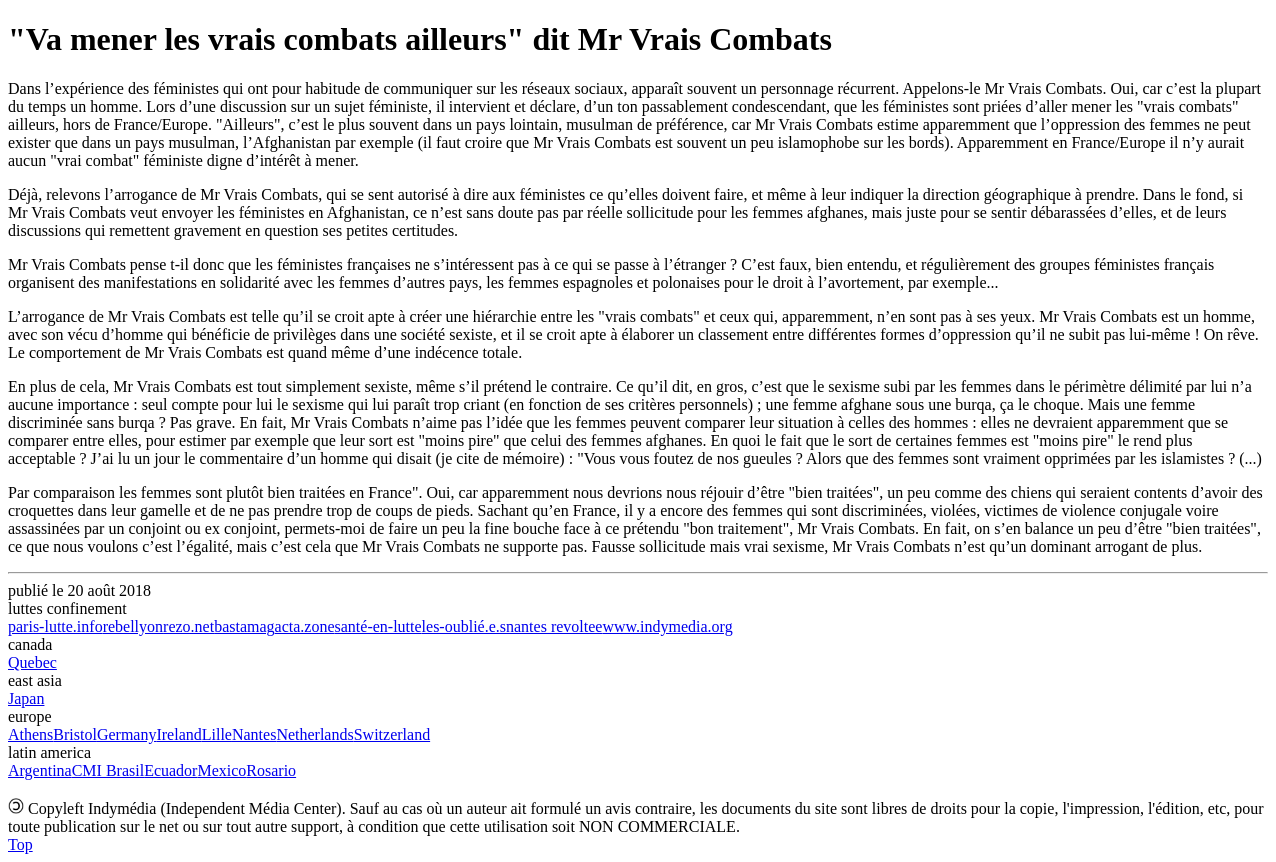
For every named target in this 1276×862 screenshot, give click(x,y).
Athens (30, 734)
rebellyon (133, 626)
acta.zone (305, 626)
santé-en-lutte (378, 626)
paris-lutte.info (55, 626)
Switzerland (392, 734)
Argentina (40, 770)
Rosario (271, 770)
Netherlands (314, 734)
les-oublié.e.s (464, 626)
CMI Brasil (108, 770)
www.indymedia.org (667, 626)
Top (20, 844)
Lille (217, 734)
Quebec (32, 662)
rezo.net (188, 626)
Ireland (178, 734)
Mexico (221, 770)
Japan (26, 698)
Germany (127, 734)
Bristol (75, 734)
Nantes (254, 734)
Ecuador (170, 770)
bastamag (244, 626)
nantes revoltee (554, 626)
